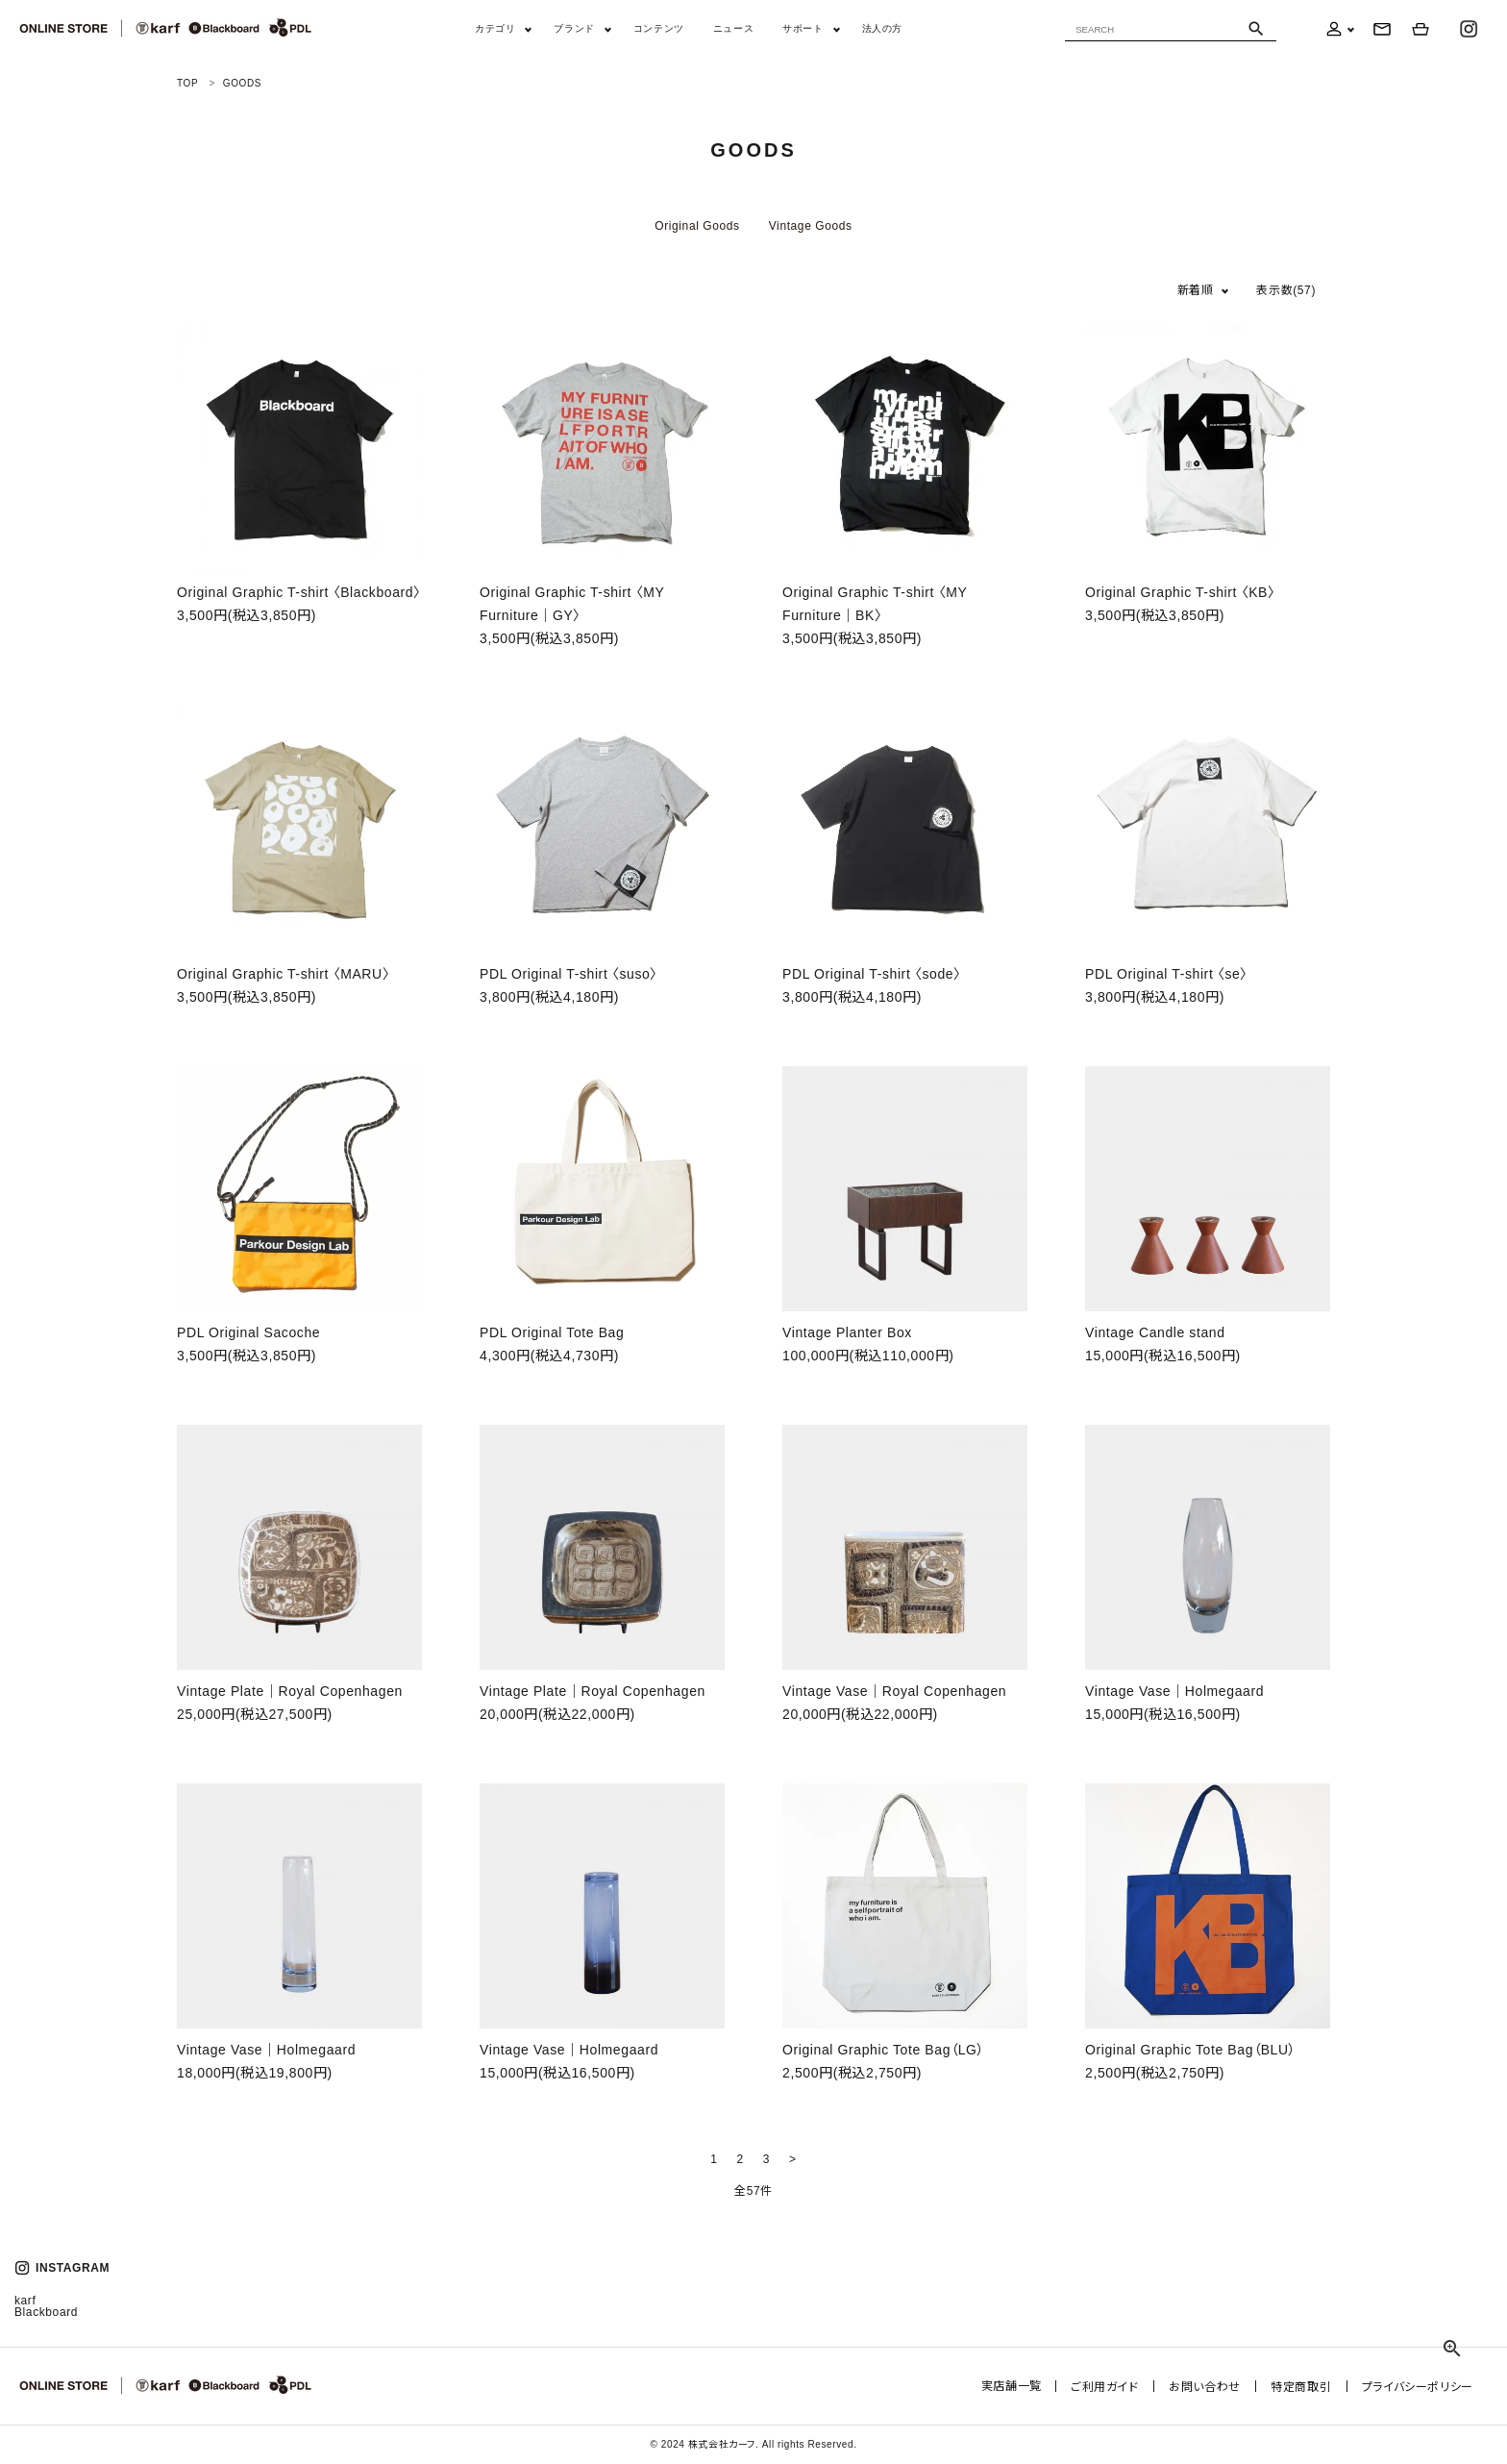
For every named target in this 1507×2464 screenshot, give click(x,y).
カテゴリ (495, 28)
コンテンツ (658, 28)
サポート (802, 28)
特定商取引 (1304, 2386)
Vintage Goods (810, 226)
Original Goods (697, 226)
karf (25, 2300)
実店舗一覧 (1021, 2386)
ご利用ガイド (1113, 2386)
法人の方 (882, 28)
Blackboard (46, 2312)
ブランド (574, 28)
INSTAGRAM (62, 2268)
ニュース (733, 28)
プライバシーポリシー (1418, 2386)
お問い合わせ (1210, 2386)
